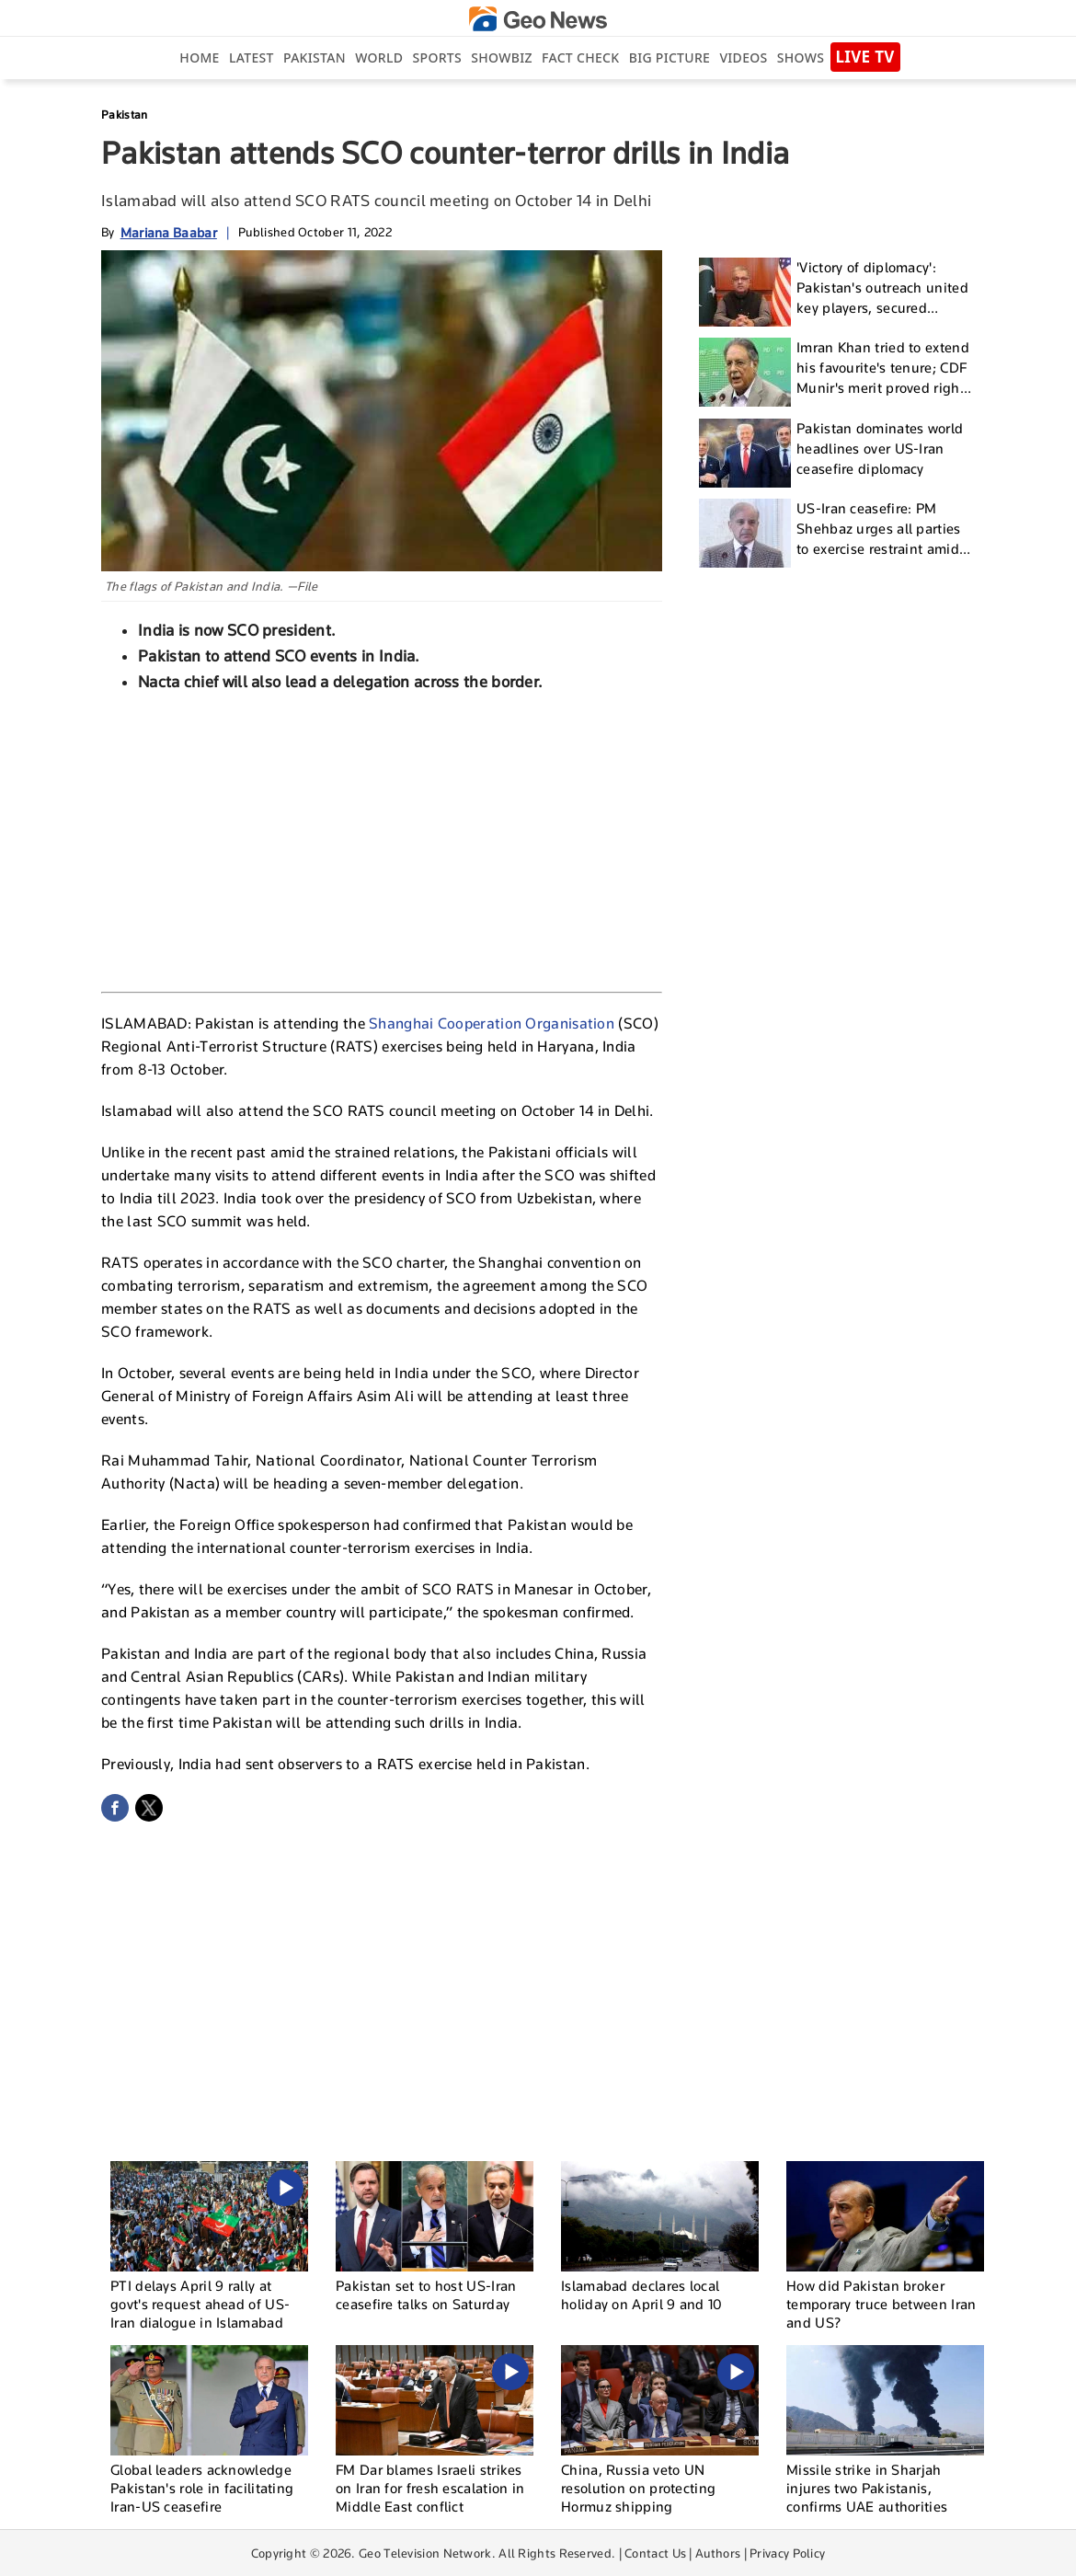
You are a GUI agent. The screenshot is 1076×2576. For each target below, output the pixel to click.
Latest (251, 57)
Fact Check (580, 57)
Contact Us (655, 2553)
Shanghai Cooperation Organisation (491, 1023)
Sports (437, 57)
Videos (743, 57)
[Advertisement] (381, 840)
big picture (669, 57)
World (379, 57)
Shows (800, 57)
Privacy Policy (787, 2553)
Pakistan (314, 57)
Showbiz (501, 57)
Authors (717, 2553)
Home (199, 57)
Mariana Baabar (168, 232)
